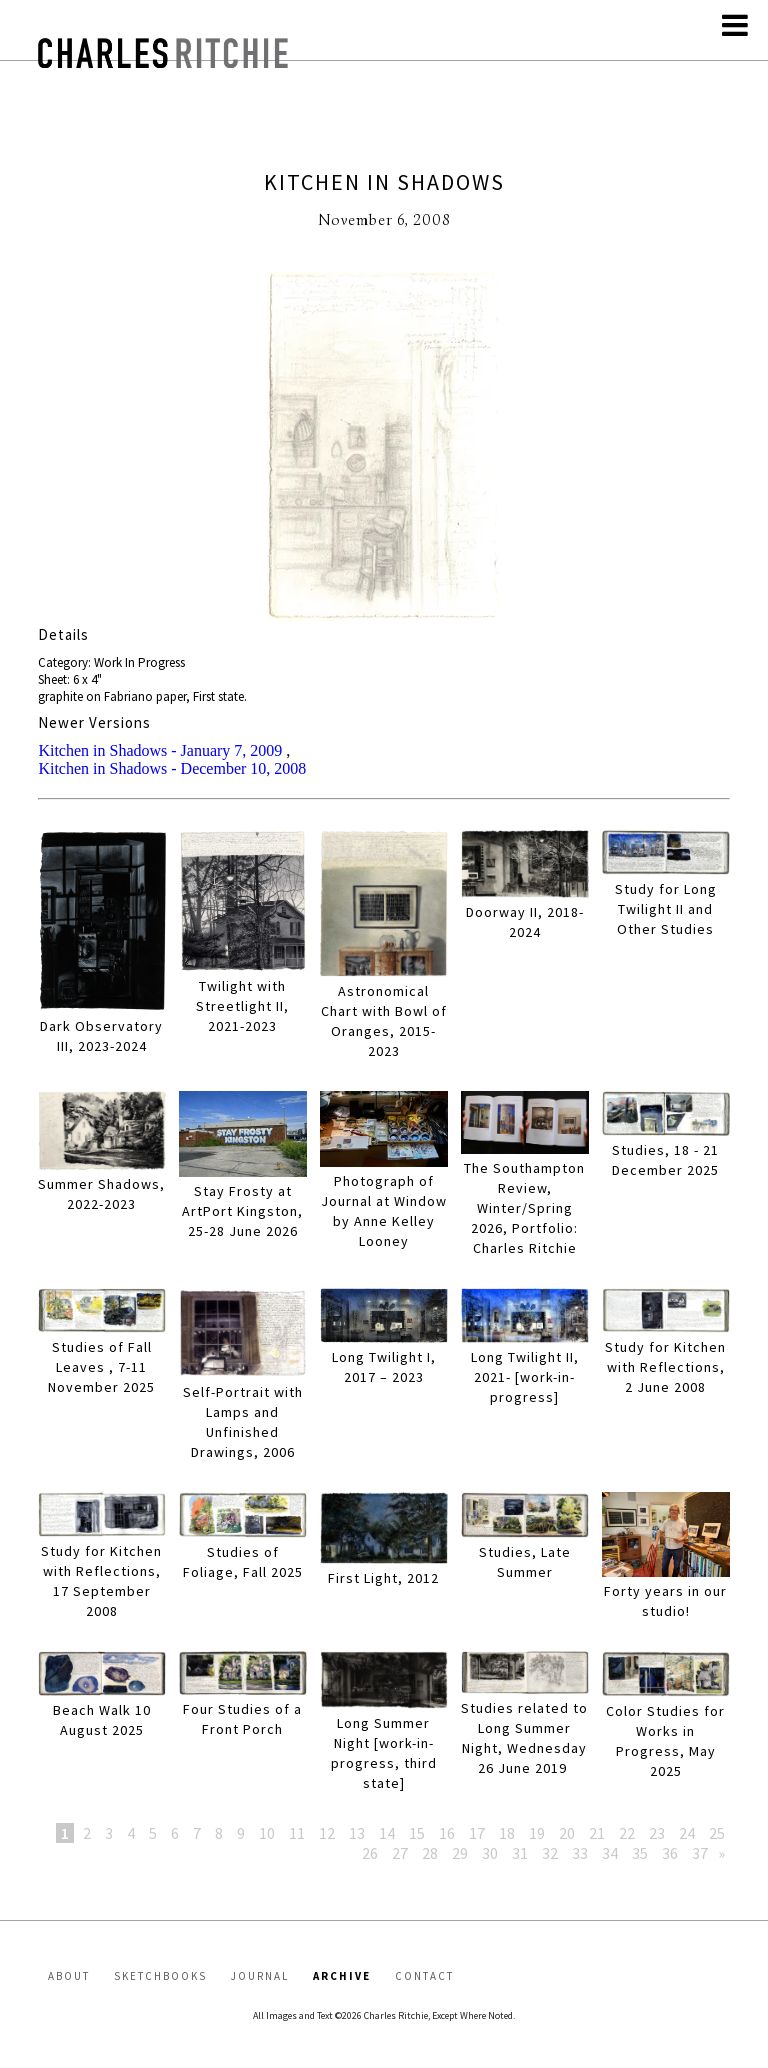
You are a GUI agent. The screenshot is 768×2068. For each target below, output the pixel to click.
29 (460, 1853)
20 (567, 1833)
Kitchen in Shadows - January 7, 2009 (160, 750)
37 (700, 1853)
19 (537, 1833)
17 (477, 1833)
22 (627, 1833)
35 (640, 1853)
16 (447, 1833)
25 (717, 1833)
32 (550, 1853)
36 (670, 1853)
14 (387, 1833)
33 (580, 1853)
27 (400, 1853)
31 (520, 1853)
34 (610, 1853)
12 (327, 1833)
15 (417, 1833)
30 (490, 1853)
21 (597, 1833)
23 (657, 1833)
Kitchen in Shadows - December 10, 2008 (172, 768)
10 (267, 1833)
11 (297, 1833)
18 (507, 1833)
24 (687, 1833)
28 (430, 1853)
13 (357, 1833)
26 (370, 1853)
